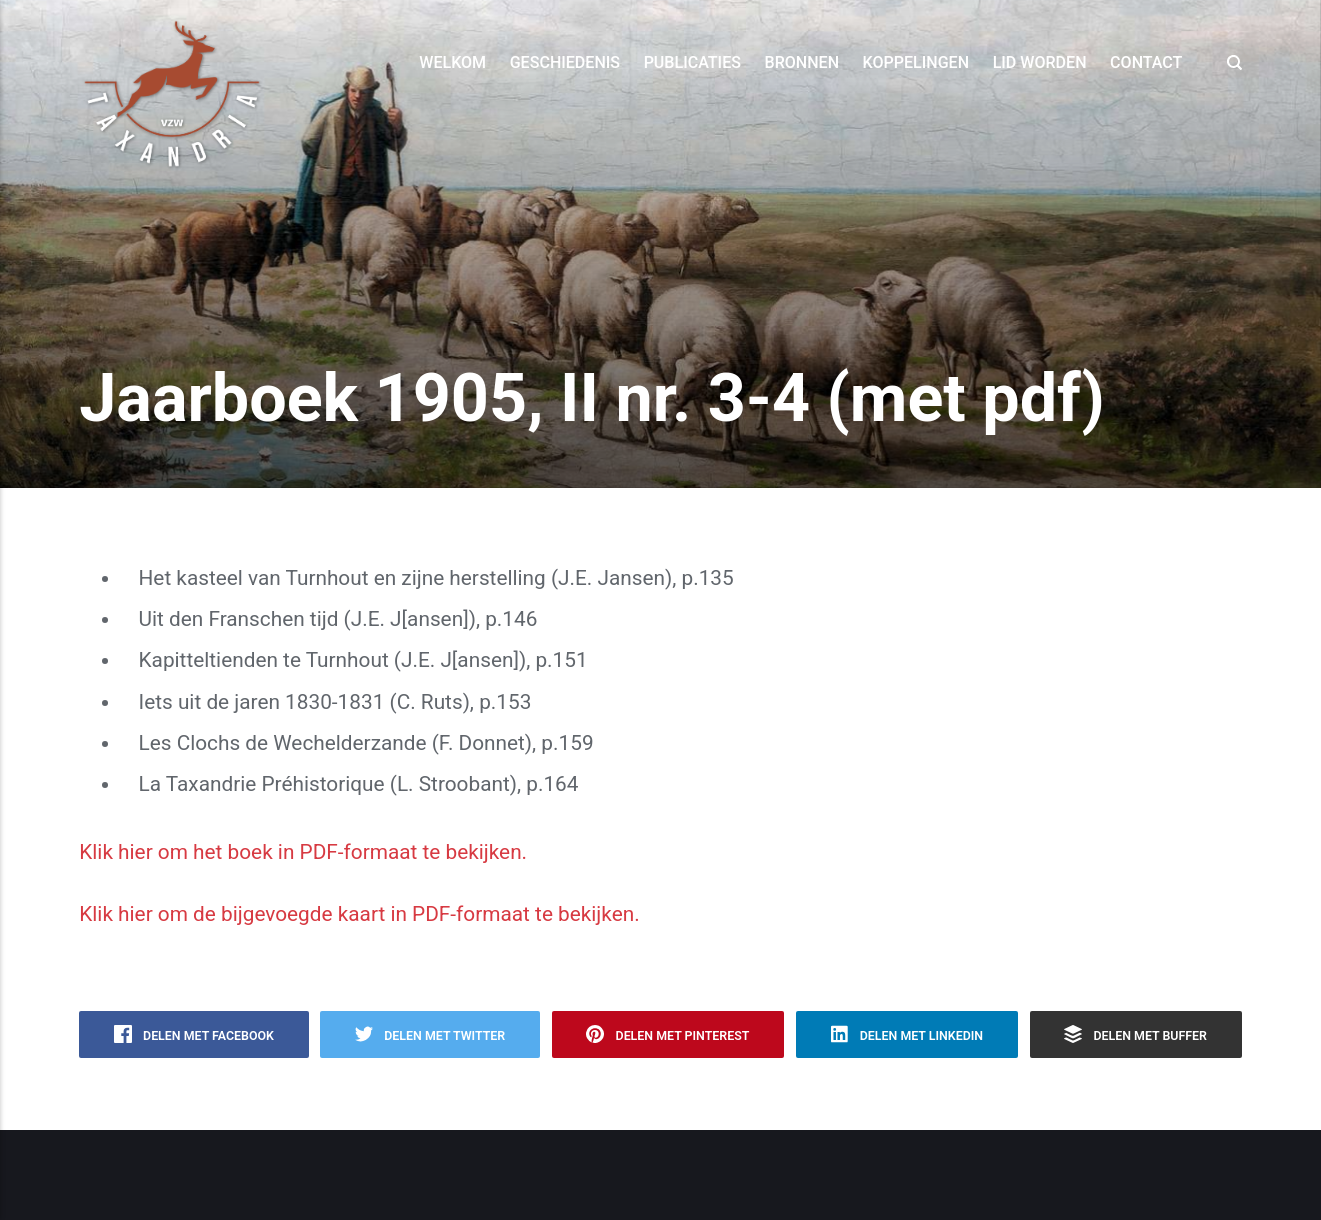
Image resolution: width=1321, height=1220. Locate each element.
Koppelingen (916, 62)
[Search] (1228, 62)
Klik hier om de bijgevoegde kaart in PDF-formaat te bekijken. (359, 914)
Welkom (452, 62)
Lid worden (1040, 62)
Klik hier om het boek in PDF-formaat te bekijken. (303, 852)
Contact (1146, 62)
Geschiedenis (565, 62)
